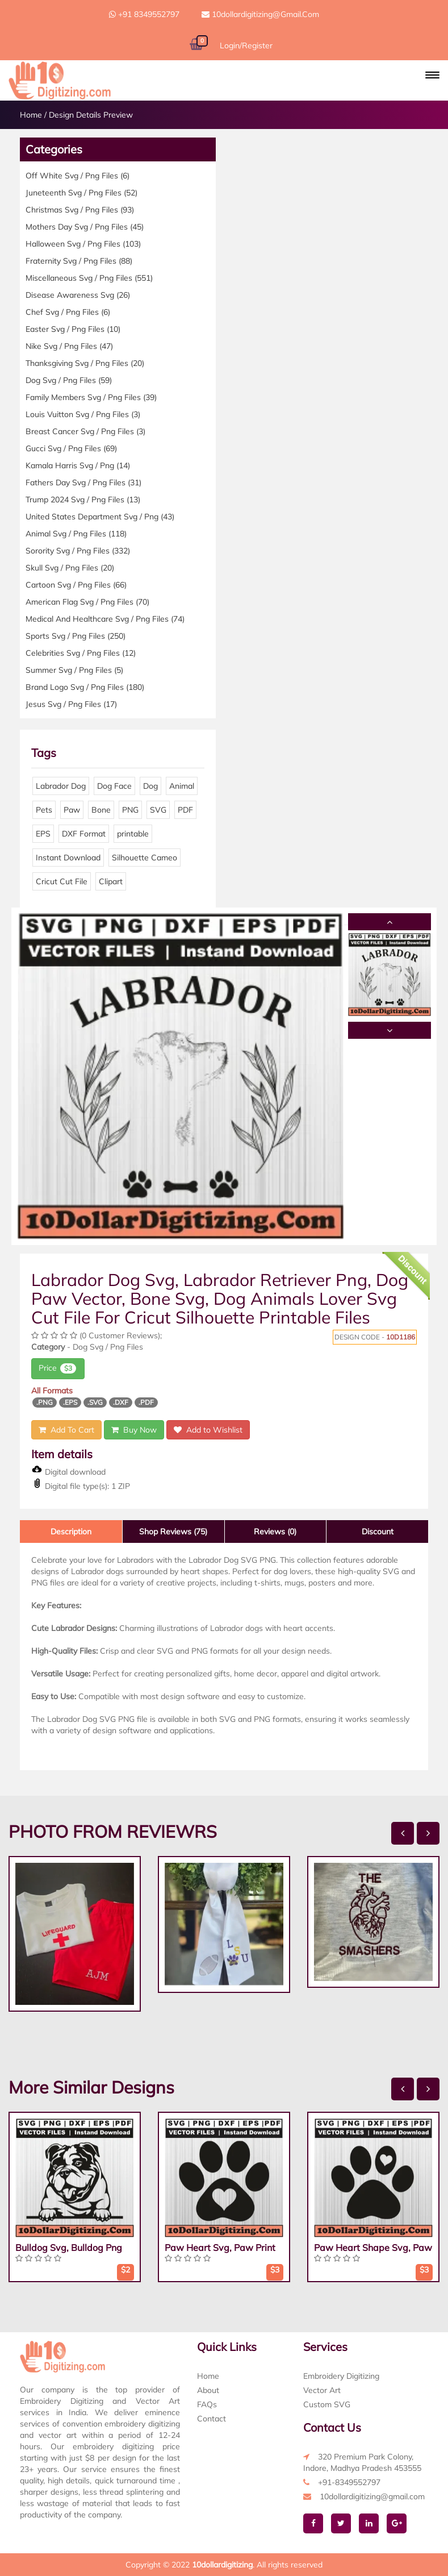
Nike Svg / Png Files (69, 346)
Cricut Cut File (61, 881)
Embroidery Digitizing (341, 2376)
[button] (432, 75)
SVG (158, 810)
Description (71, 1531)
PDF (185, 810)
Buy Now (134, 1430)
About (208, 2390)
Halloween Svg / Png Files (83, 244)
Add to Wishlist (208, 1430)
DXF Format (84, 834)
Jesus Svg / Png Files (71, 704)
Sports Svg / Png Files (75, 636)
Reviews (275, 1531)
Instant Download (68, 857)
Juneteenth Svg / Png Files (81, 193)
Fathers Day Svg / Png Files (83, 482)
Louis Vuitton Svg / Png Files (83, 414)
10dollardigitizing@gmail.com (260, 14)
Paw (72, 810)
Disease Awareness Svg (78, 295)
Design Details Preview (91, 115)
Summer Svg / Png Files (74, 670)
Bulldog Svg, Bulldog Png (68, 2247)
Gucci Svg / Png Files (71, 448)
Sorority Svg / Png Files (78, 551)
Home (31, 115)
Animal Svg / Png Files (76, 533)
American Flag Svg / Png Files (87, 602)
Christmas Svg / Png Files (80, 210)
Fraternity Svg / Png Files (79, 261)
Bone (101, 810)
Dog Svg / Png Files (69, 380)
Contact (211, 2418)
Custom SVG (326, 2404)
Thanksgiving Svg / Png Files (85, 363)
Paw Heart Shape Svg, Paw (373, 2247)
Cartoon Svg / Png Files (76, 585)
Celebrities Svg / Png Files (81, 653)
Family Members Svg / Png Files (91, 397)
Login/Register (246, 45)
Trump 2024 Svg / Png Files (83, 499)
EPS (43, 834)
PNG (130, 810)
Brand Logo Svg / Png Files (85, 687)
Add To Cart (66, 1430)
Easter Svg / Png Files (73, 329)
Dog (150, 786)
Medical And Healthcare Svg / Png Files (105, 619)
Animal (181, 786)
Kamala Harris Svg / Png (78, 465)
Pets (44, 810)
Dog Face (114, 786)
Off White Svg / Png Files (77, 175)
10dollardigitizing (222, 2565)
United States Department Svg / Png (100, 516)
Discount (377, 1531)
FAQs (207, 2404)
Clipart (111, 881)
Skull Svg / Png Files (70, 568)
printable (133, 834)
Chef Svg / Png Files (68, 312)
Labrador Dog (61, 786)
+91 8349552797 (144, 14)
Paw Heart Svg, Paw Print (220, 2247)
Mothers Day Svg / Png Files (85, 227)
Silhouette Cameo (144, 857)
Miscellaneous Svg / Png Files (89, 278)
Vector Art (322, 2390)
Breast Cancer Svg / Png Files (85, 431)
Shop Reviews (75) (173, 1531)
